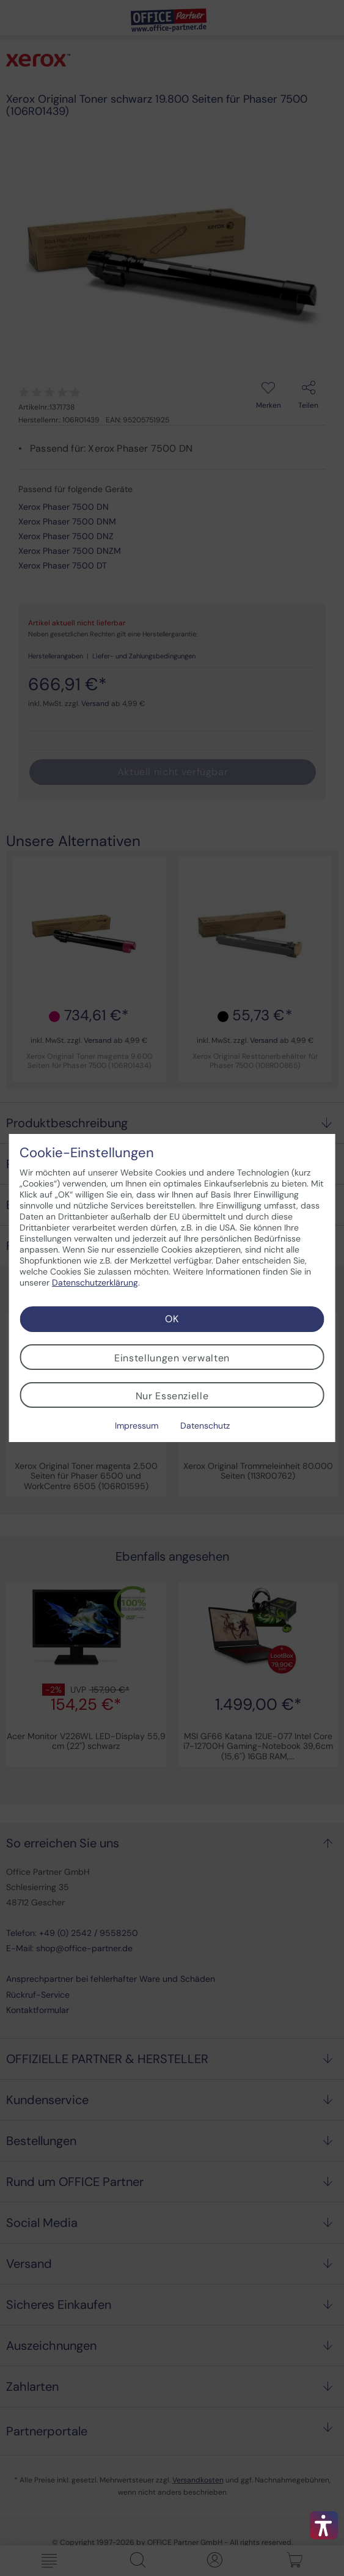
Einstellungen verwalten (172, 1358)
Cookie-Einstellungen (87, 1153)
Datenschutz (205, 1425)
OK (171, 1318)
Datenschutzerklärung (95, 1282)
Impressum (136, 1425)
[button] (324, 2525)
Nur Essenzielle (172, 1395)
